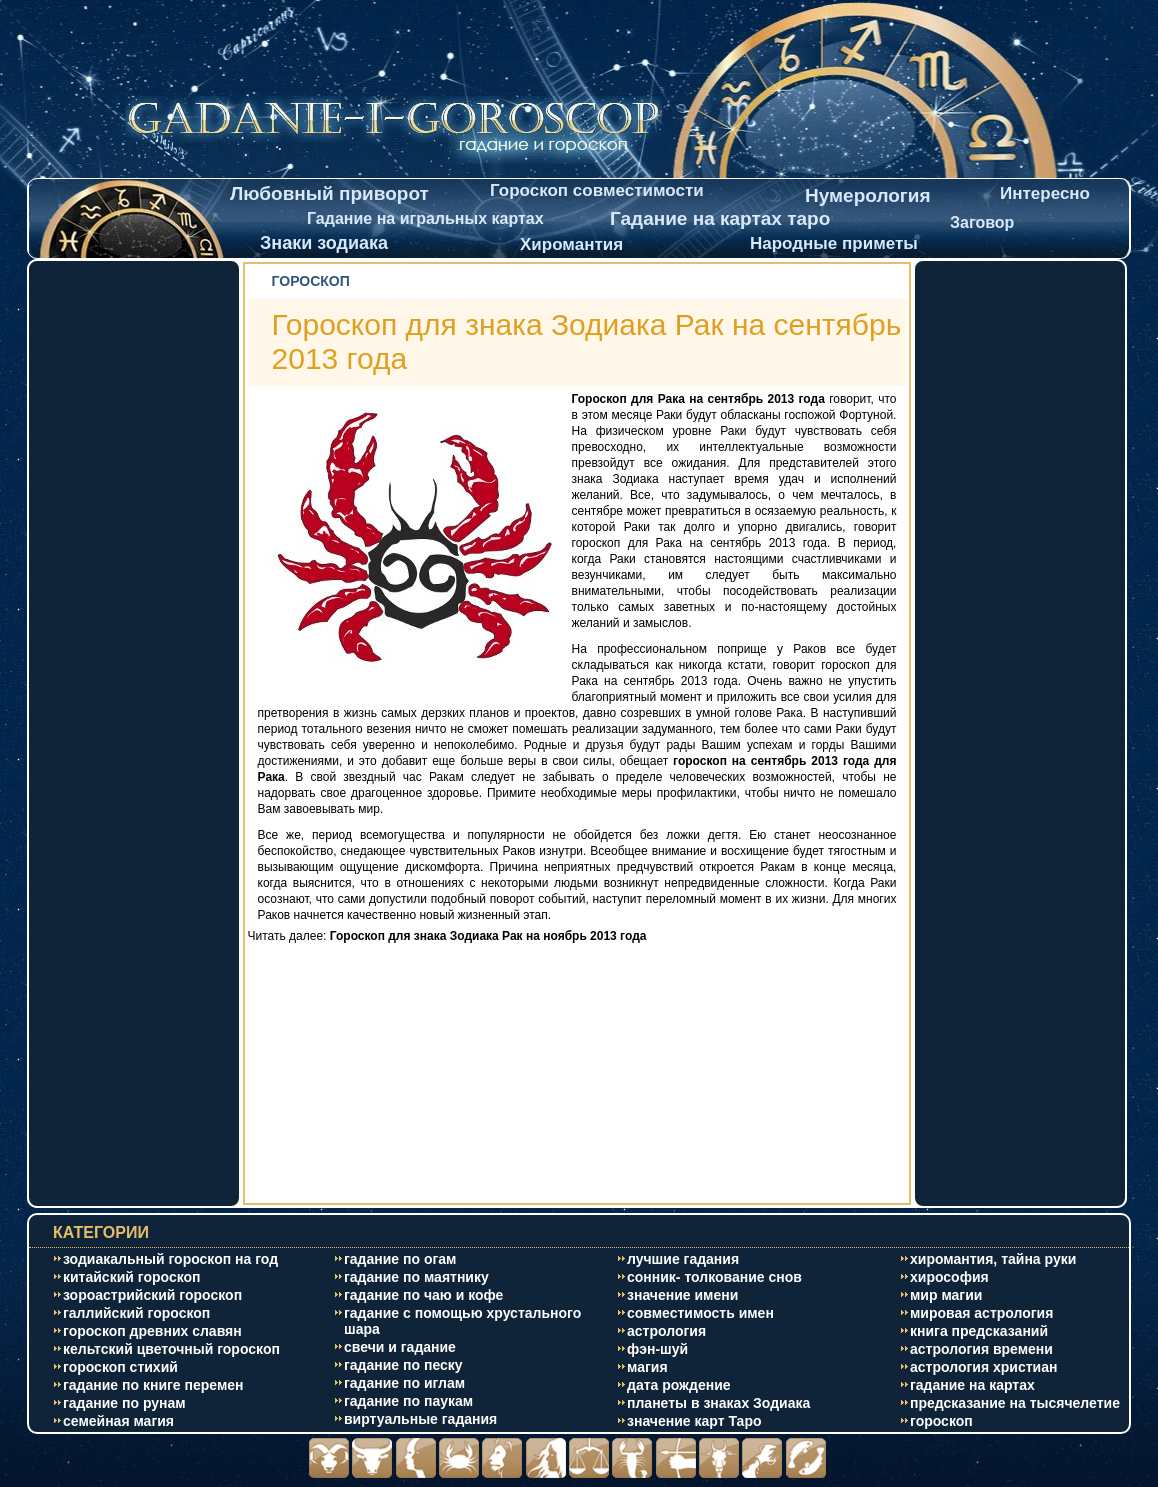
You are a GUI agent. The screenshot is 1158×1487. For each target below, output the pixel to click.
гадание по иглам (404, 1383)
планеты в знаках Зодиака (718, 1403)
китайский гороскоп (132, 1277)
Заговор (982, 222)
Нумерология (868, 195)
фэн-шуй (657, 1349)
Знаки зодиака (324, 243)
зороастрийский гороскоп (152, 1295)
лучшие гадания (683, 1259)
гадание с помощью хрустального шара (462, 1321)
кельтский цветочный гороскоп (171, 1349)
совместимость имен (700, 1313)
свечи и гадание (400, 1347)
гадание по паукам (408, 1401)
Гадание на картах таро (720, 218)
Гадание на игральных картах (425, 218)
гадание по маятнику (416, 1277)
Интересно (1045, 193)
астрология (666, 1331)
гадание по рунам (124, 1403)
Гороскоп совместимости (597, 190)
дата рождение (679, 1385)
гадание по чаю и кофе (423, 1295)
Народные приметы (834, 243)
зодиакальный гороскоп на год (170, 1259)
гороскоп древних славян (152, 1331)
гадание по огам (400, 1259)
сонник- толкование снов (714, 1277)
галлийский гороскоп (136, 1313)
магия (647, 1367)
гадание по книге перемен (153, 1385)
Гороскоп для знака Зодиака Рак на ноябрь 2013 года (488, 936)
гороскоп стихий (120, 1367)
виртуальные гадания (420, 1419)
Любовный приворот (329, 193)
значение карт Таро (694, 1421)
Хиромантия (571, 244)
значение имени (682, 1295)
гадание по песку (403, 1365)
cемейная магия (118, 1421)
